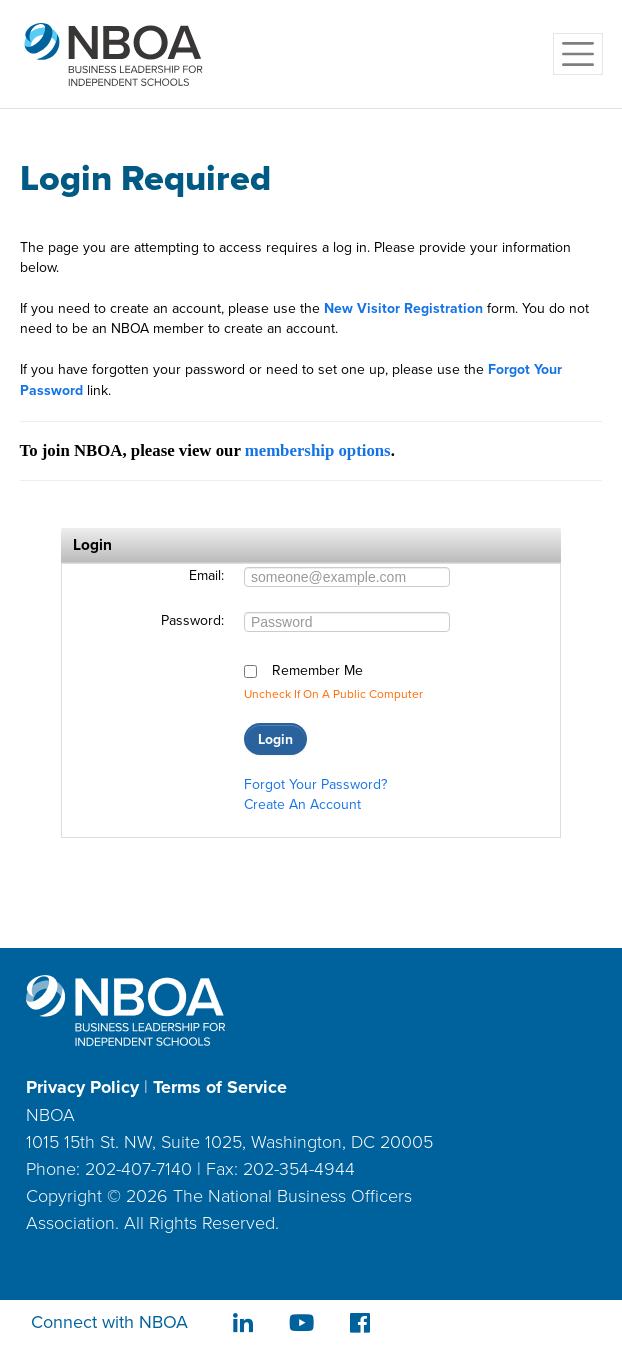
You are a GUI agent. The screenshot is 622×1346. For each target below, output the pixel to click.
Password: (192, 621)
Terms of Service (220, 1087)
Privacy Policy (82, 1087)
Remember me (317, 671)
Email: (206, 576)
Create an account (302, 804)
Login (275, 739)
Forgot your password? (315, 784)
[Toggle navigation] (578, 54)
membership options (318, 450)
